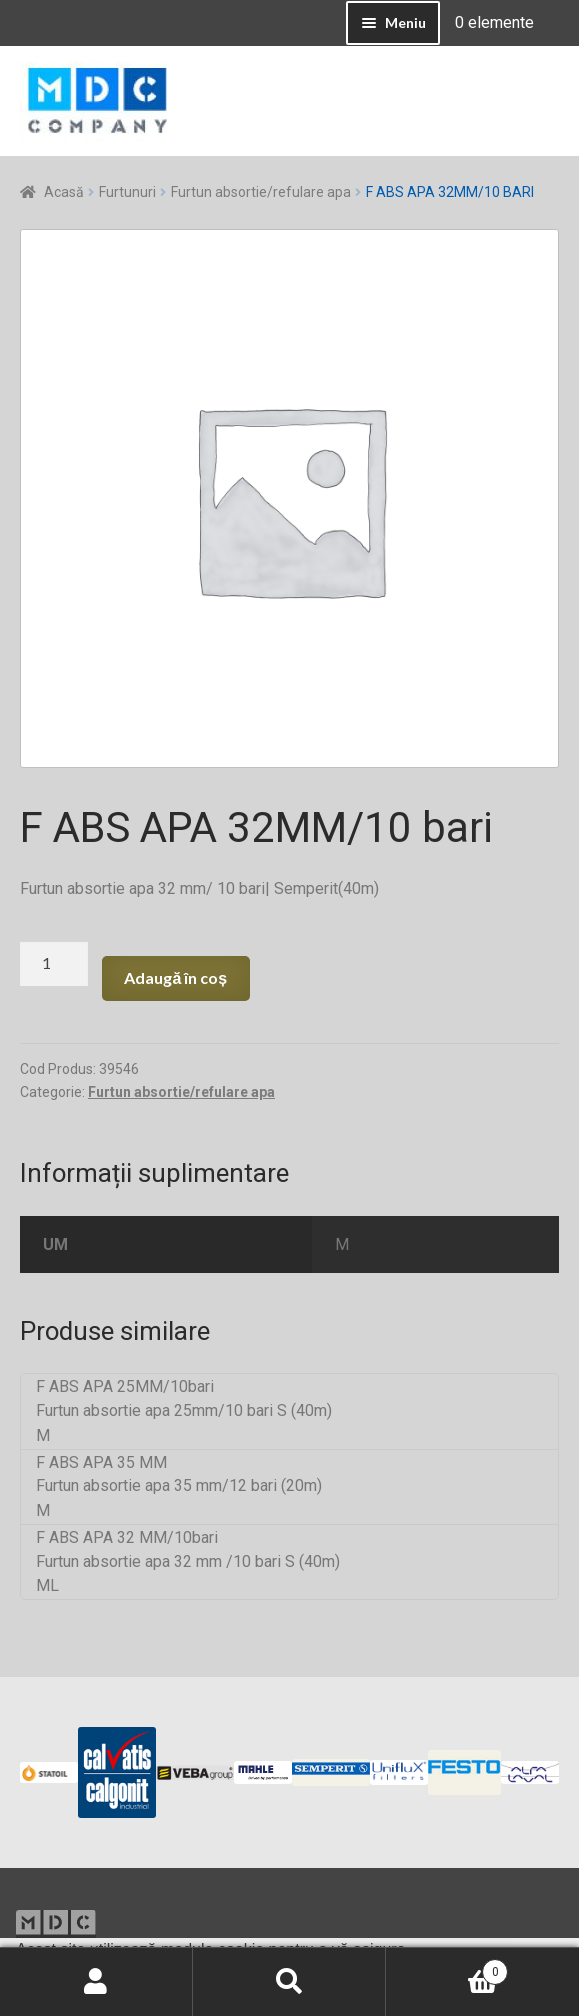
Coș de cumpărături (447, 1968)
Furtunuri (127, 192)
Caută (289, 1982)
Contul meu (96, 1982)
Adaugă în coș (175, 977)
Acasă (64, 192)
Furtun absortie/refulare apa (261, 192)
